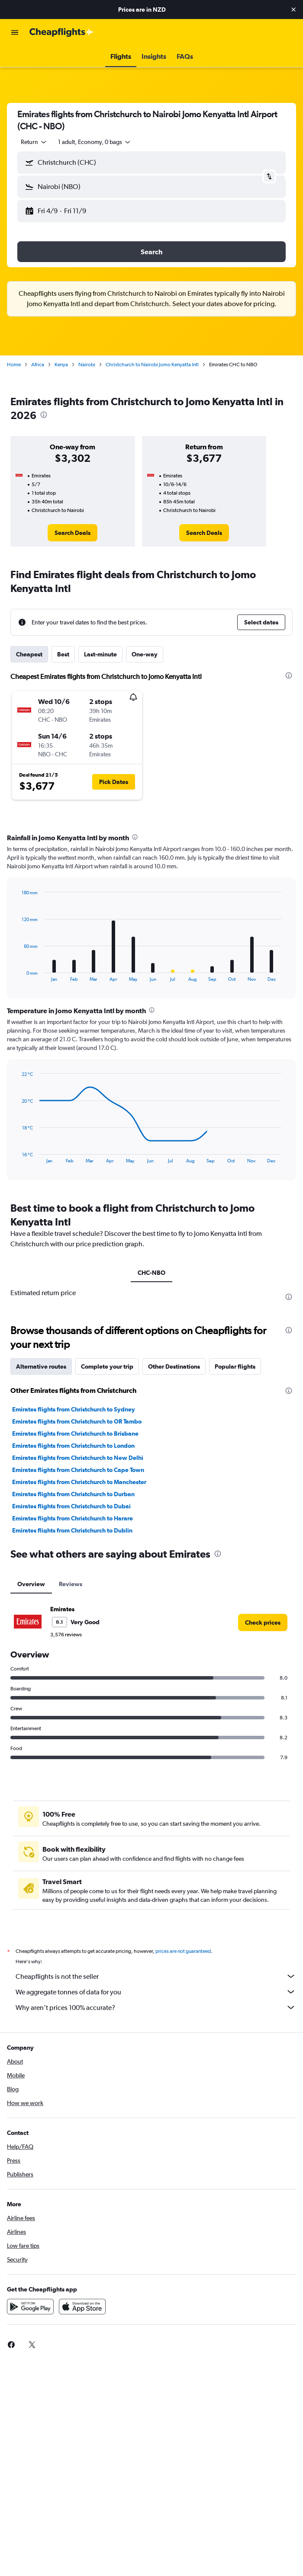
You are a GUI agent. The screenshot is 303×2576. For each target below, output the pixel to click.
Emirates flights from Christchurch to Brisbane (75, 1433)
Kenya (61, 365)
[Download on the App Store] (82, 2306)
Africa (37, 365)
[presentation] (44, 415)
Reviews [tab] (70, 1584)
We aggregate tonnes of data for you (156, 1992)
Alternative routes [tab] (41, 1366)
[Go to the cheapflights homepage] (61, 32)
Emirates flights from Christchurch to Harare (72, 1518)
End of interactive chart (17, 1156)
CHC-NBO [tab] (151, 1272)
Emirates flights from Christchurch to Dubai (71, 1506)
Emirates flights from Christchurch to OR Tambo (77, 1421)
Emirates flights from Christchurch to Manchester (79, 1481)
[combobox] (34, 142)
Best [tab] (63, 654)
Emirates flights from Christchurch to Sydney (73, 1409)
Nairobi (86, 365)
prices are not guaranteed (183, 1951)
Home (14, 365)
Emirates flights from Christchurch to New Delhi (77, 1457)
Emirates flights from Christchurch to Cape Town (78, 1469)
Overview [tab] (31, 1584)
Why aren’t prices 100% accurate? (156, 2007)
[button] (293, 9)
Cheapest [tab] (29, 654)
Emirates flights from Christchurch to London (73, 1445)
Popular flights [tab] (235, 1366)
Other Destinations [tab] (174, 1366)
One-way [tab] (145, 654)
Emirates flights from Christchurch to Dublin (72, 1530)
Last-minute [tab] (100, 654)
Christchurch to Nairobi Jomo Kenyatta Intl (152, 365)
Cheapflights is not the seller (156, 1976)
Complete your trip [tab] (107, 1366)
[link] (72, 532)
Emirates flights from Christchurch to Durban (73, 1494)
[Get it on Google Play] (30, 2306)
